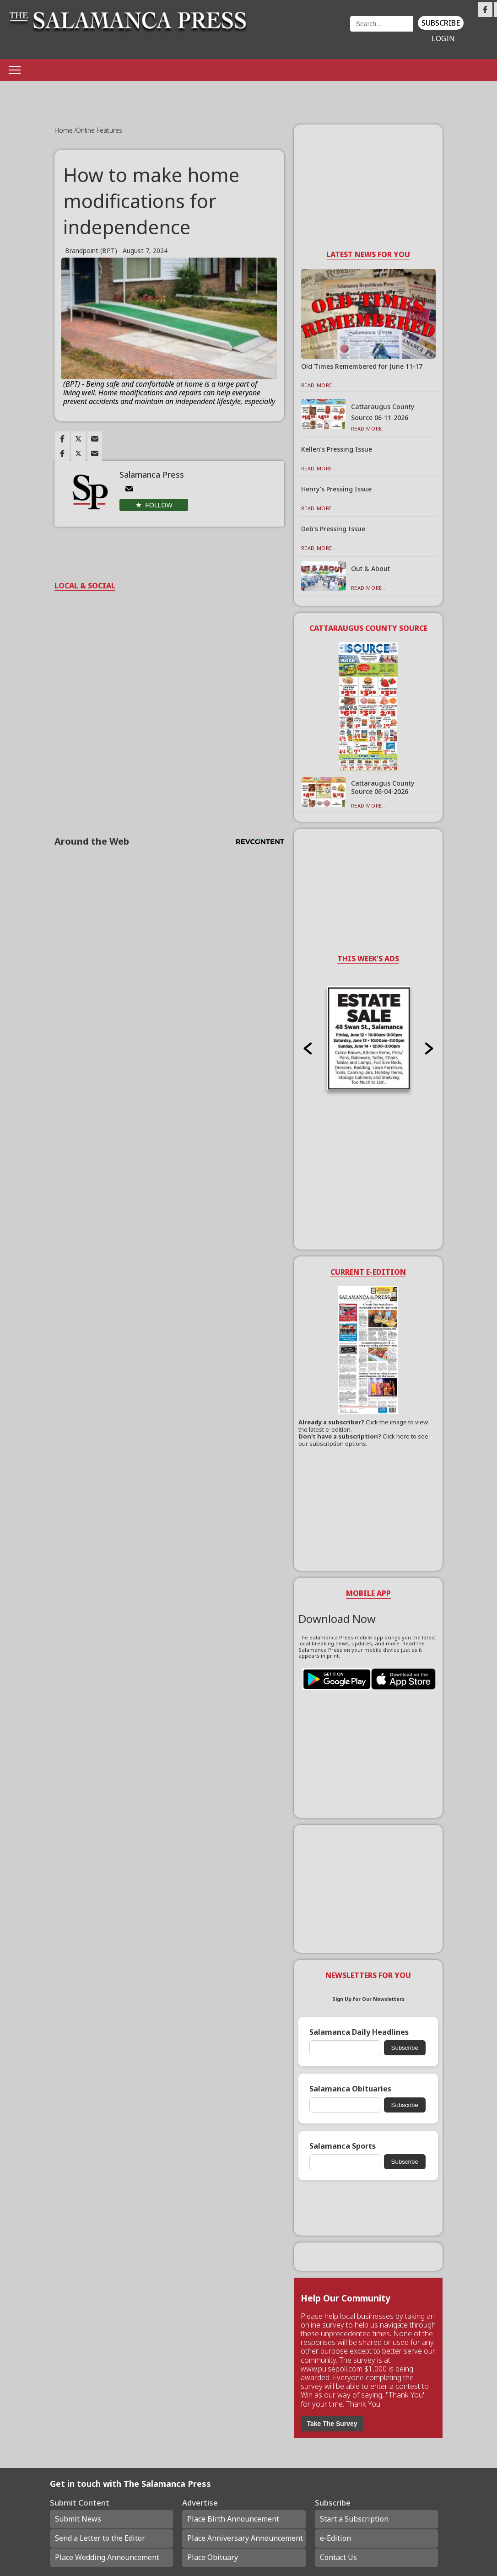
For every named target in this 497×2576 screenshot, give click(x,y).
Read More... (319, 385)
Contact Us (338, 2557)
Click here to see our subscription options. (363, 1440)
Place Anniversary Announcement (245, 2538)
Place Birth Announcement (233, 2519)
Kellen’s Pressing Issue (336, 449)
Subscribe (440, 23)
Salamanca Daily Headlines (359, 2032)
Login (443, 38)
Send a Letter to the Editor (100, 2538)
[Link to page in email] (94, 438)
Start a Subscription (354, 2519)
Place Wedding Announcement (107, 2557)
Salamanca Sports (342, 2146)
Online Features (99, 130)
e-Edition (335, 2538)
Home (64, 130)
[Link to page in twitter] (78, 438)
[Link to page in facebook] (62, 438)
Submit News (78, 2519)
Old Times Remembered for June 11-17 (361, 366)
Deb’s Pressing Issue (333, 528)
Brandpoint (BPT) (91, 250)
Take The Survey (332, 2423)
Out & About (370, 568)
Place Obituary (212, 2557)
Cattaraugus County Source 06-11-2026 (382, 412)
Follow (159, 505)
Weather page (304, 34)
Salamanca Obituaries (350, 2089)
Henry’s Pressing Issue (336, 489)
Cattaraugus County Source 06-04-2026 (382, 787)
